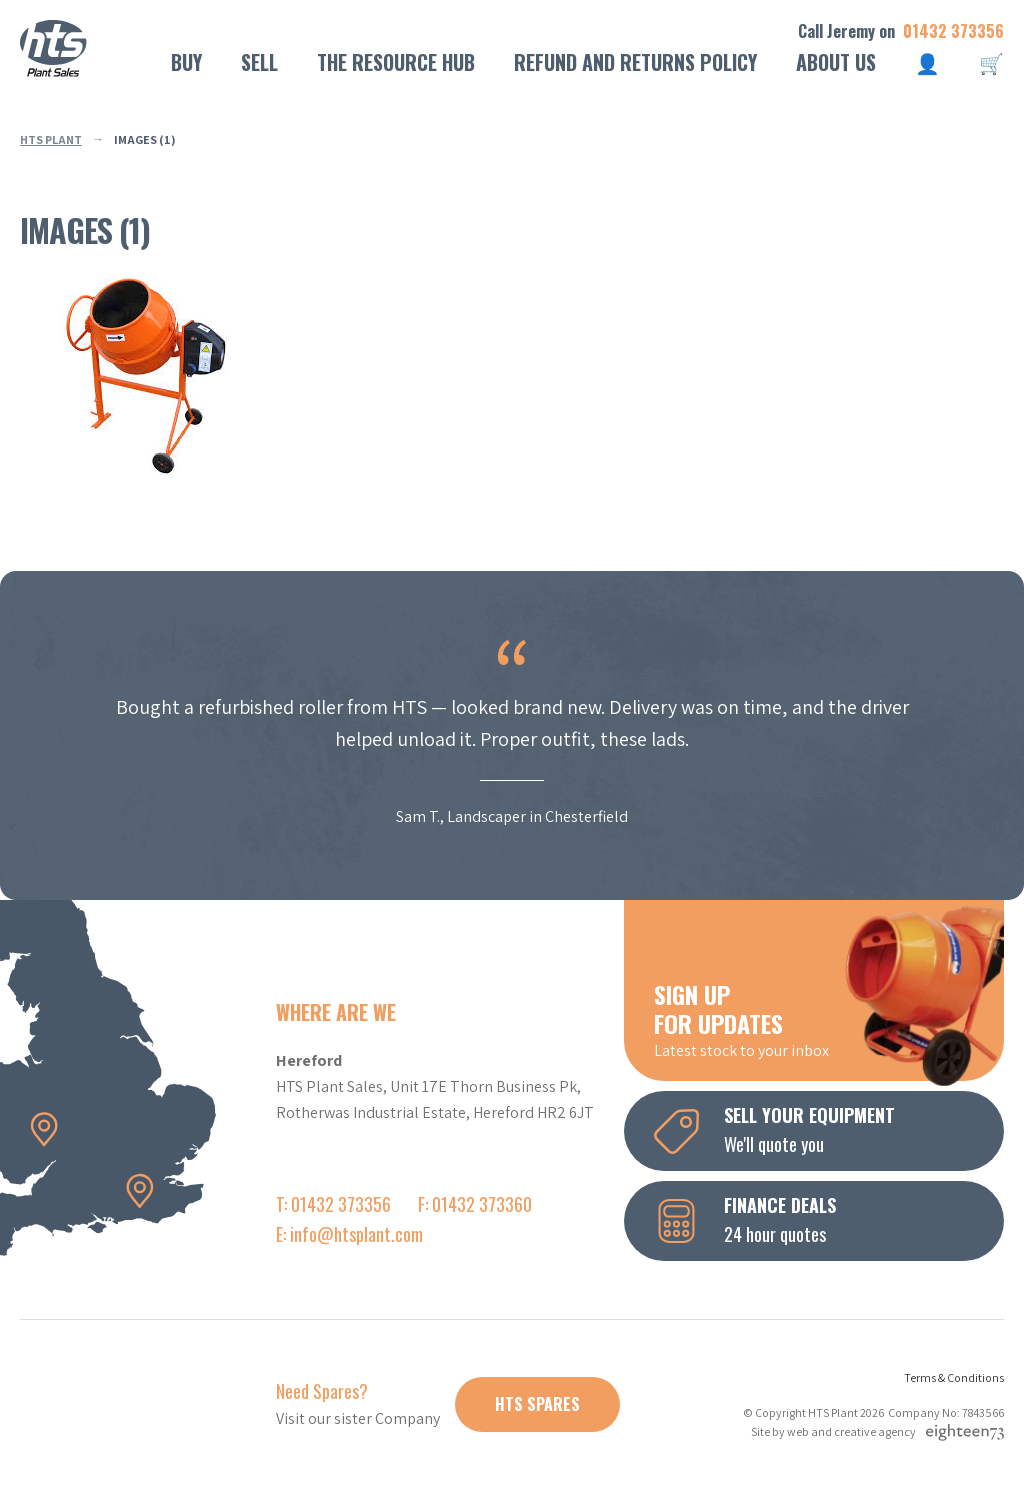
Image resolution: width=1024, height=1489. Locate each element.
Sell (259, 62)
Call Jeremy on (901, 31)
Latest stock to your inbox (829, 1019)
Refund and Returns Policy (635, 62)
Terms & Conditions (954, 1377)
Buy (186, 62)
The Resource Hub (396, 62)
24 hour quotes (829, 1219)
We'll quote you (829, 1129)
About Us (836, 62)
